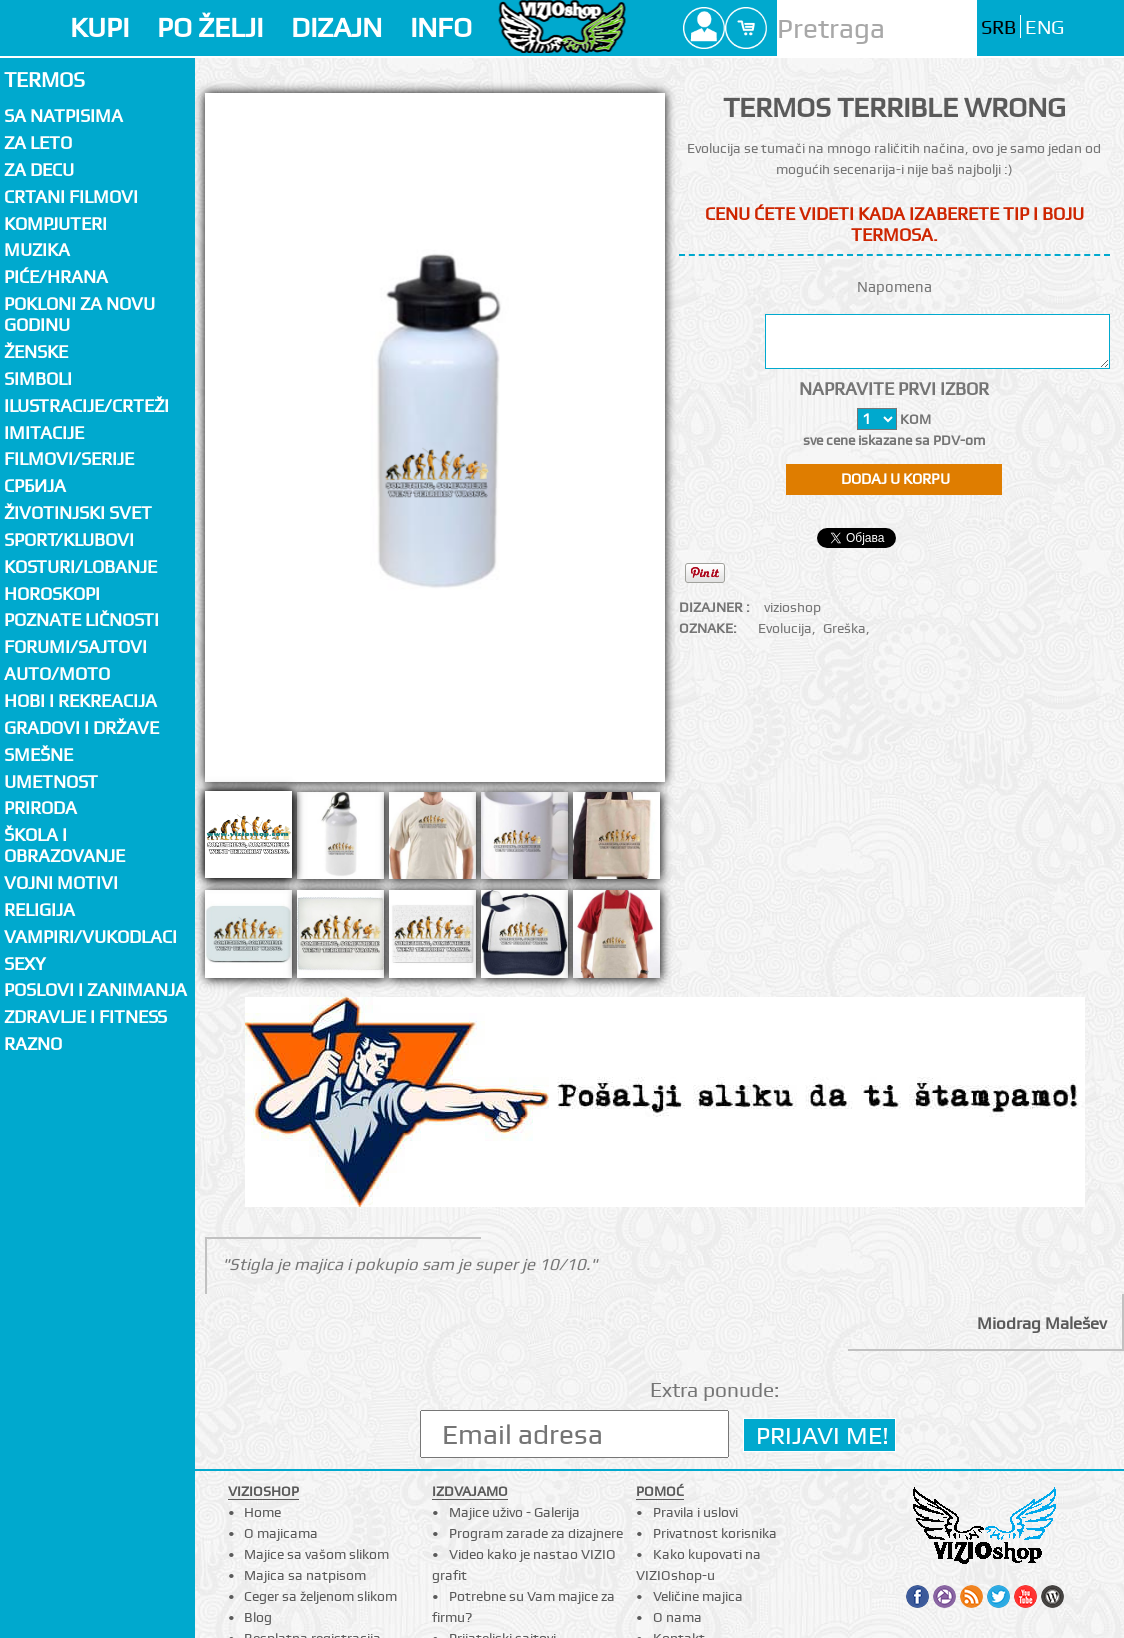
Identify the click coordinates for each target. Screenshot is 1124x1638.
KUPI (99, 27)
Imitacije (44, 432)
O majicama (281, 1533)
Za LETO (38, 142)
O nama (677, 1617)
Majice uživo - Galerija (514, 1512)
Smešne (38, 754)
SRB (998, 27)
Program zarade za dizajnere (536, 1533)
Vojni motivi (61, 882)
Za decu (39, 169)
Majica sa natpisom (305, 1575)
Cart (746, 28)
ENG (1044, 27)
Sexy (25, 963)
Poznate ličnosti (81, 619)
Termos (44, 79)
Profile (704, 28)
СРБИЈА (35, 485)
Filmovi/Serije (69, 458)
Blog (258, 1617)
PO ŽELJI (210, 27)
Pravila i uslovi (695, 1512)
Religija (39, 909)
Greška (844, 628)
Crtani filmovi (71, 196)
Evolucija (785, 628)
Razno (33, 1043)
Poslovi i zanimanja (95, 989)
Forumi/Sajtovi (75, 646)
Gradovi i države (81, 727)
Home (262, 1512)
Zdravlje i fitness (85, 1016)
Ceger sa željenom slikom (320, 1596)
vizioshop (792, 607)
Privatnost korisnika (715, 1533)
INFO (441, 27)
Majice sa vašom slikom (316, 1554)
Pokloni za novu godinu (79, 314)
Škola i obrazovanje (64, 845)
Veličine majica (698, 1596)
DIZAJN (336, 27)
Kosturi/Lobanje (80, 566)
